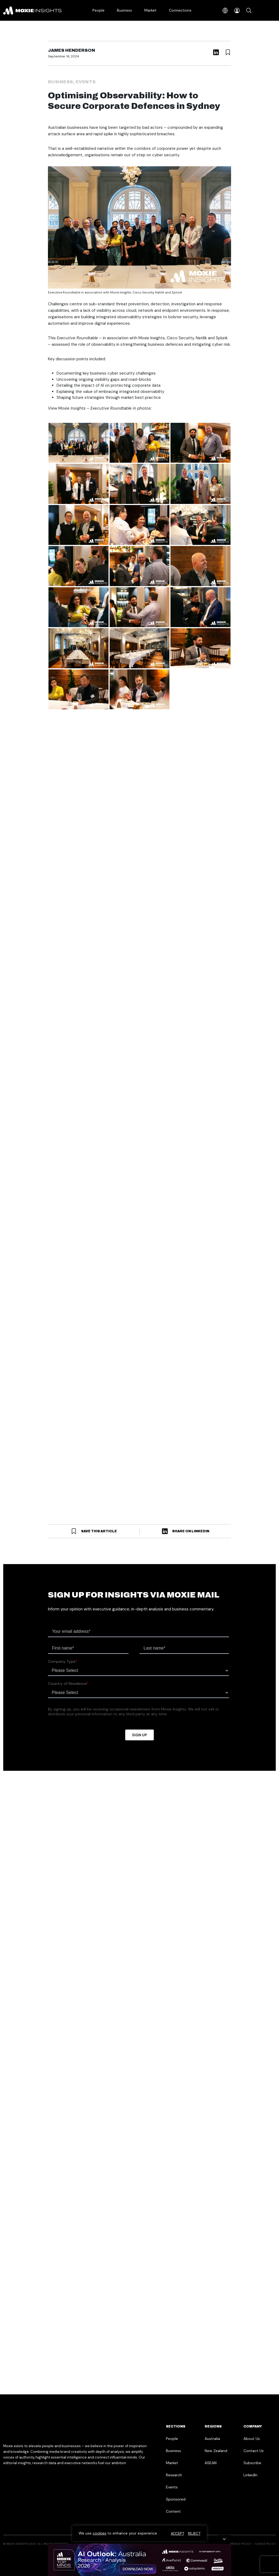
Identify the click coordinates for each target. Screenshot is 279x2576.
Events (86, 81)
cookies (99, 2533)
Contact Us (253, 2450)
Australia (212, 2438)
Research (174, 2475)
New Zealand (216, 2450)
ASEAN (211, 2462)
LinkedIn (250, 2475)
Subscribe (252, 2462)
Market (150, 10)
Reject (194, 2533)
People (98, 10)
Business (124, 10)
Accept (177, 2533)
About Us (251, 2438)
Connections (180, 10)
